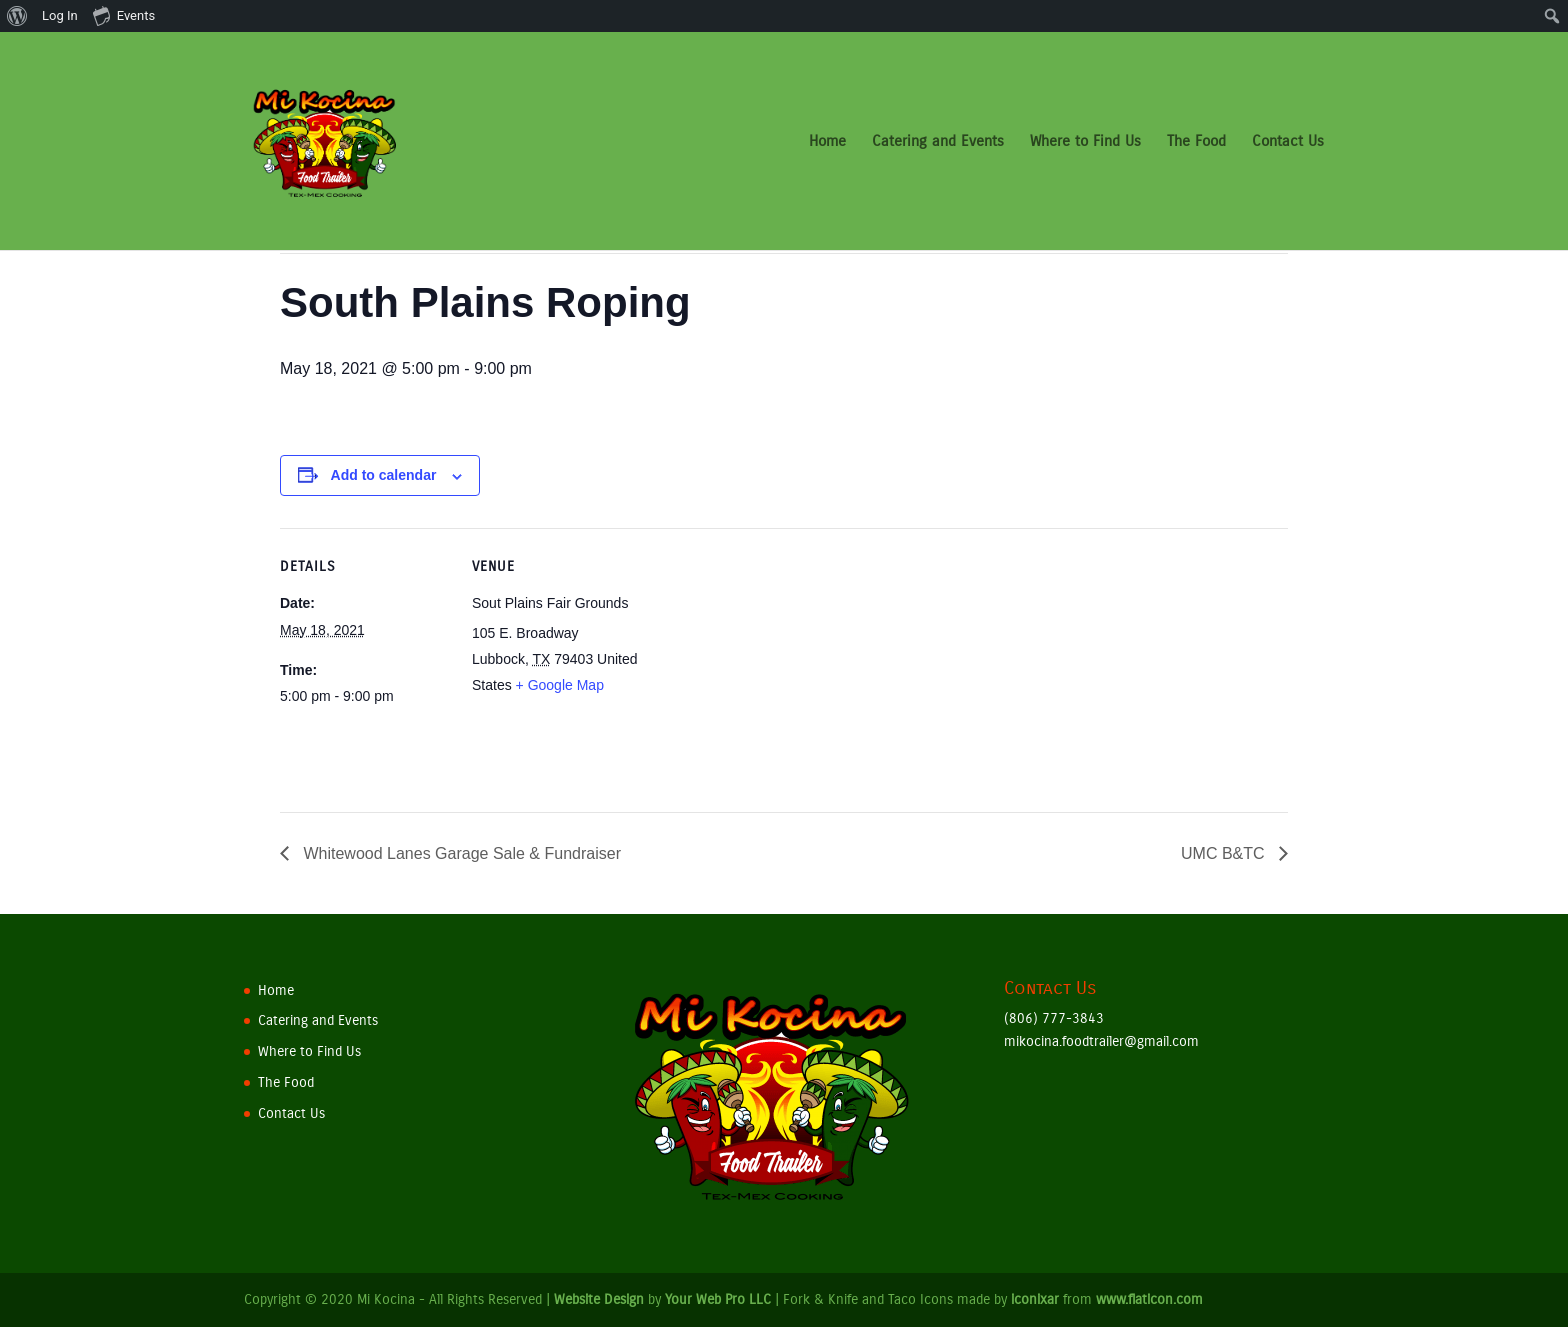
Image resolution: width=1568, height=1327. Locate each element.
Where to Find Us (1085, 142)
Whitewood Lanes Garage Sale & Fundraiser (460, 853)
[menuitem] (17, 16)
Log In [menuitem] (60, 15)
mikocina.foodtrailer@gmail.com (1101, 1041)
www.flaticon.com (1149, 1299)
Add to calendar (384, 475)
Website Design (599, 1299)
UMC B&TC (1225, 853)
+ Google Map (560, 685)
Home (827, 142)
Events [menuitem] (124, 15)
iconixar (1035, 1299)
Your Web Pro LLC (718, 1299)
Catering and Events (938, 142)
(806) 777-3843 (1054, 1018)
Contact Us (1288, 142)
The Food (1196, 142)
